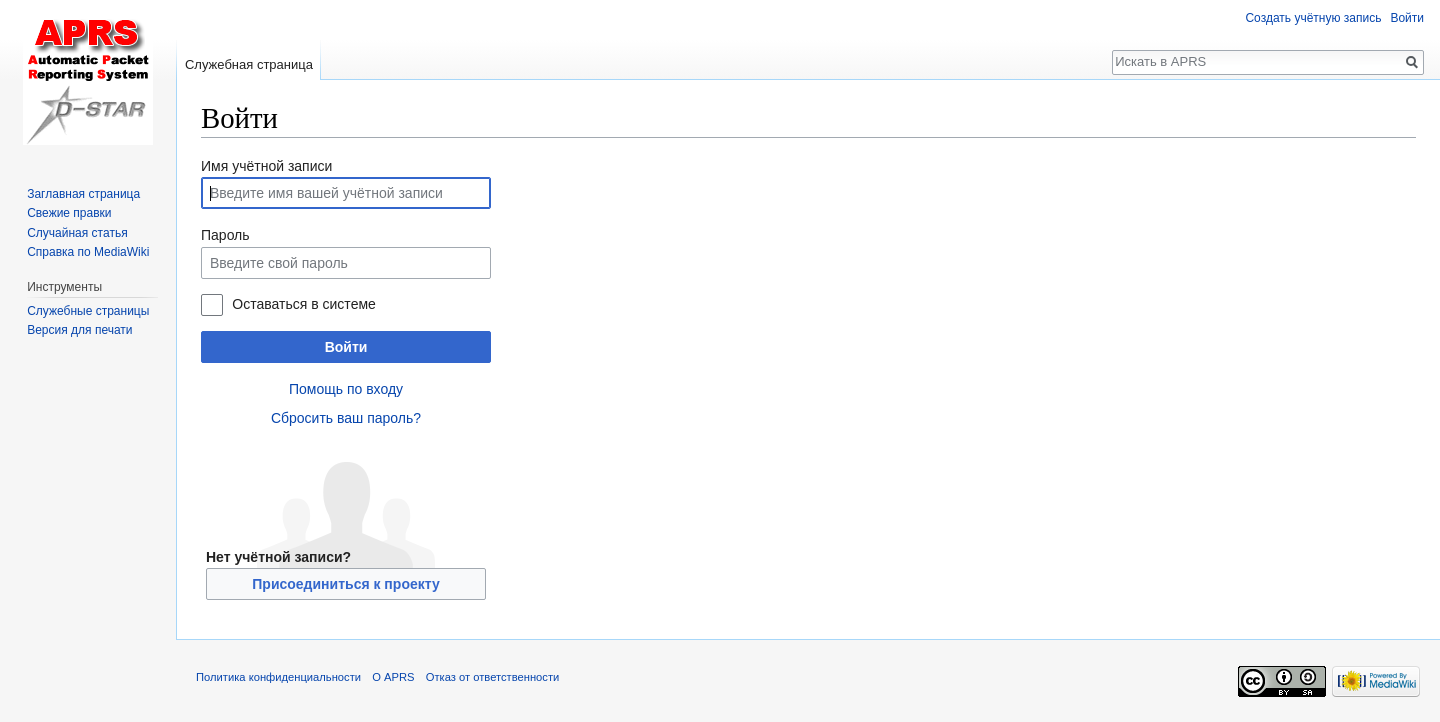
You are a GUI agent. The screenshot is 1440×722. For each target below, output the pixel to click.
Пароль (225, 235)
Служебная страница (249, 64)
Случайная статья (77, 233)
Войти (346, 347)
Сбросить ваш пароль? (346, 418)
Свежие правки (69, 213)
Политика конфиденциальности (278, 677)
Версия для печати (79, 330)
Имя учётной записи (266, 166)
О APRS (393, 677)
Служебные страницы (88, 311)
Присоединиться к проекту (345, 584)
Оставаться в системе (303, 304)
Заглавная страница (83, 194)
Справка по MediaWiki (88, 252)
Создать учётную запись (1313, 18)
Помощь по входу (346, 389)
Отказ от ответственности (493, 677)
